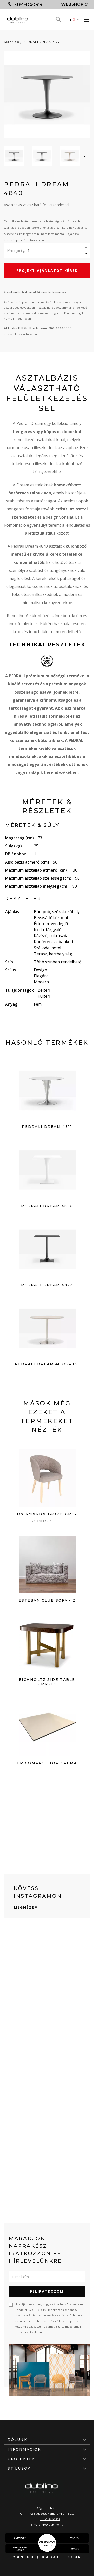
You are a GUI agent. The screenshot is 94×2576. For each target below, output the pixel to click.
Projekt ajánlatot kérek (47, 270)
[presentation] (84, 156)
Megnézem (26, 1907)
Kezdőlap (11, 42)
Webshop (74, 4)
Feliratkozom (47, 2291)
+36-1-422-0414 (50, 2519)
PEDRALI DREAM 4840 (42, 42)
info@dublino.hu (52, 2524)
